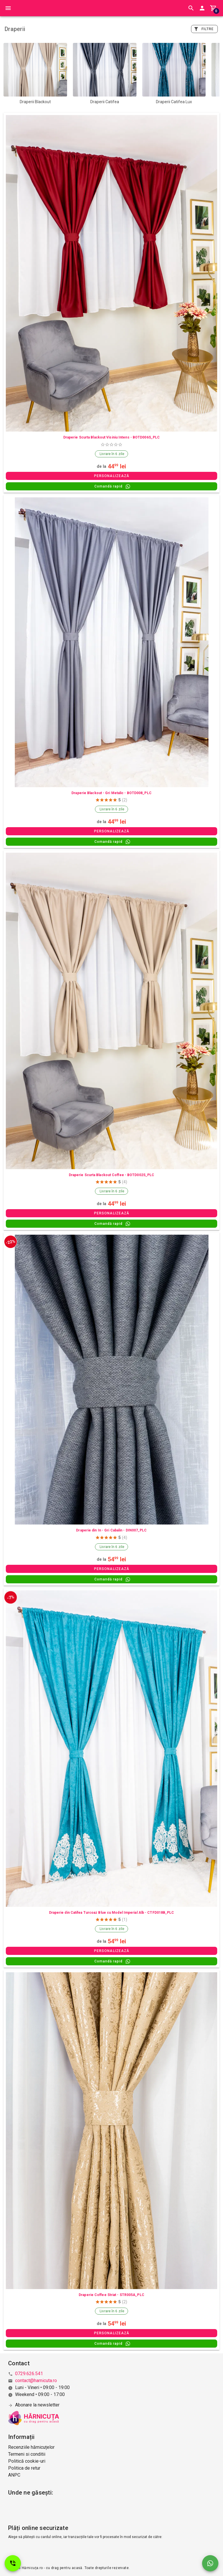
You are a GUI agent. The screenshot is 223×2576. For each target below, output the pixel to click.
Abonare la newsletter (37, 2405)
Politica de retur (24, 2468)
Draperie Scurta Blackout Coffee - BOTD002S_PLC (111, 1175)
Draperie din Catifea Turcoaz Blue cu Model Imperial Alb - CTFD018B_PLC (111, 1913)
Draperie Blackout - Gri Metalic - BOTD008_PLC (111, 793)
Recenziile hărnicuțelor (31, 2447)
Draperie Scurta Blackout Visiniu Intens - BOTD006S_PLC (111, 437)
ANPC (14, 2475)
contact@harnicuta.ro (36, 2380)
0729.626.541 (29, 2373)
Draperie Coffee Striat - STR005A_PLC (111, 2295)
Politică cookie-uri (26, 2461)
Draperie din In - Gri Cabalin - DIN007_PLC (111, 1530)
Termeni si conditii (26, 2454)
